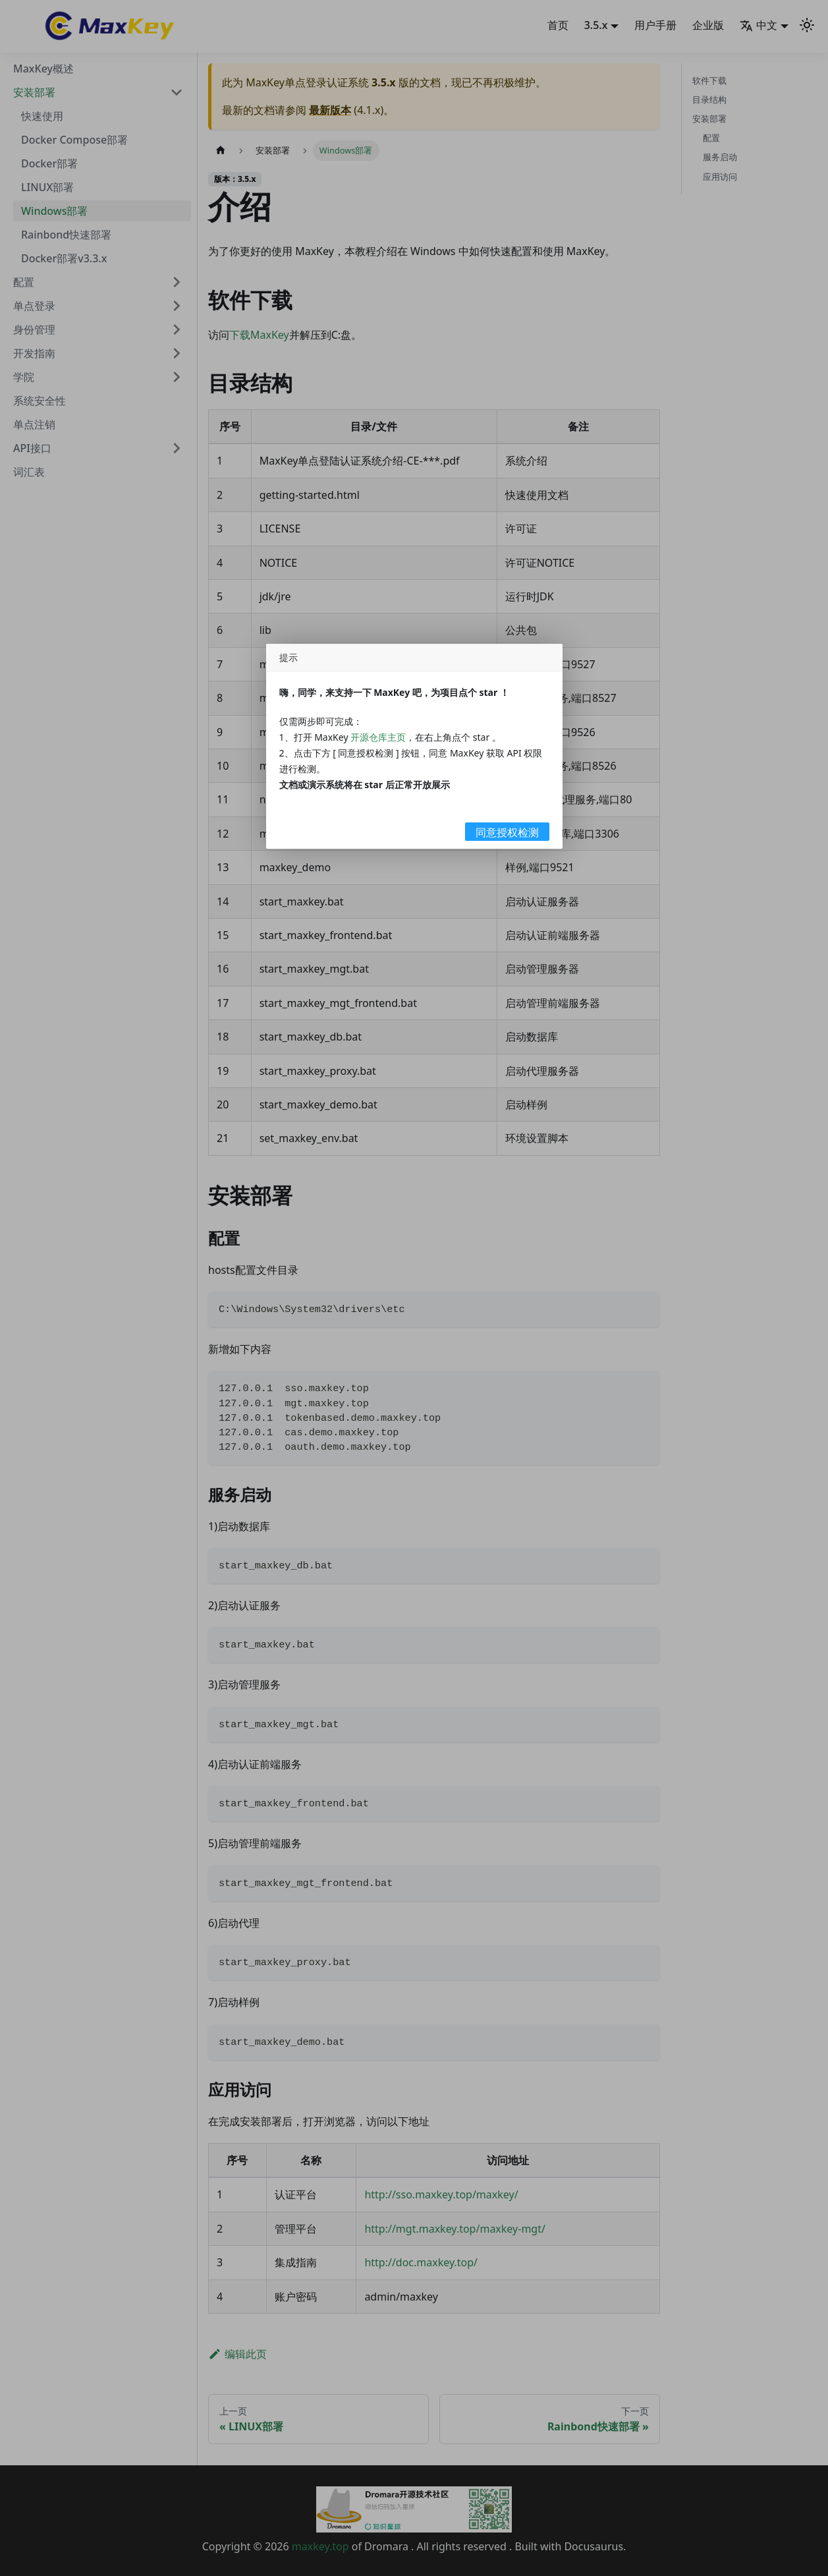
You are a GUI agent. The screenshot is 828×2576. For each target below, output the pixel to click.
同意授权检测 (507, 832)
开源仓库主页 (378, 737)
